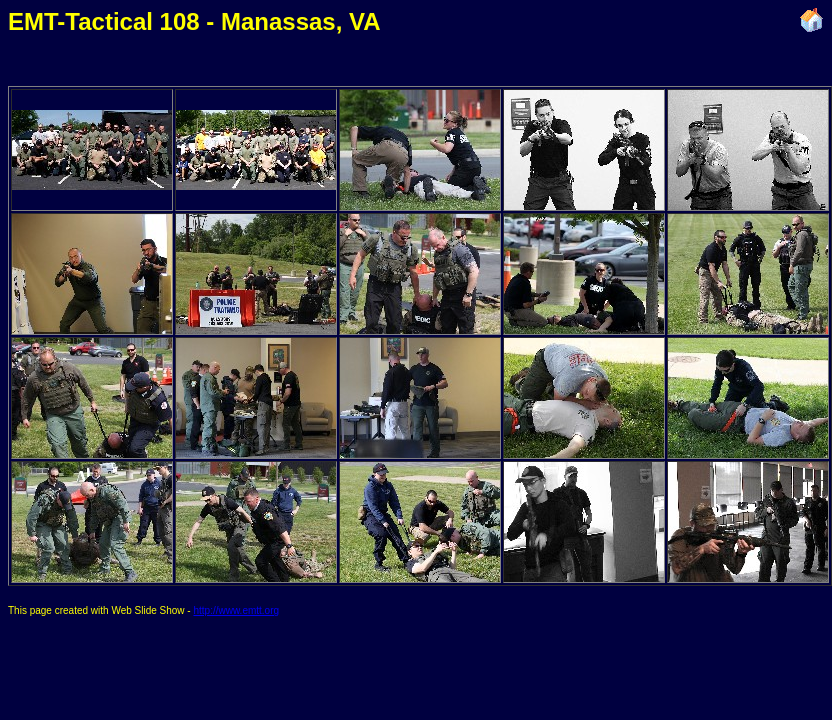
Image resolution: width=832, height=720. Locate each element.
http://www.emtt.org (236, 610)
